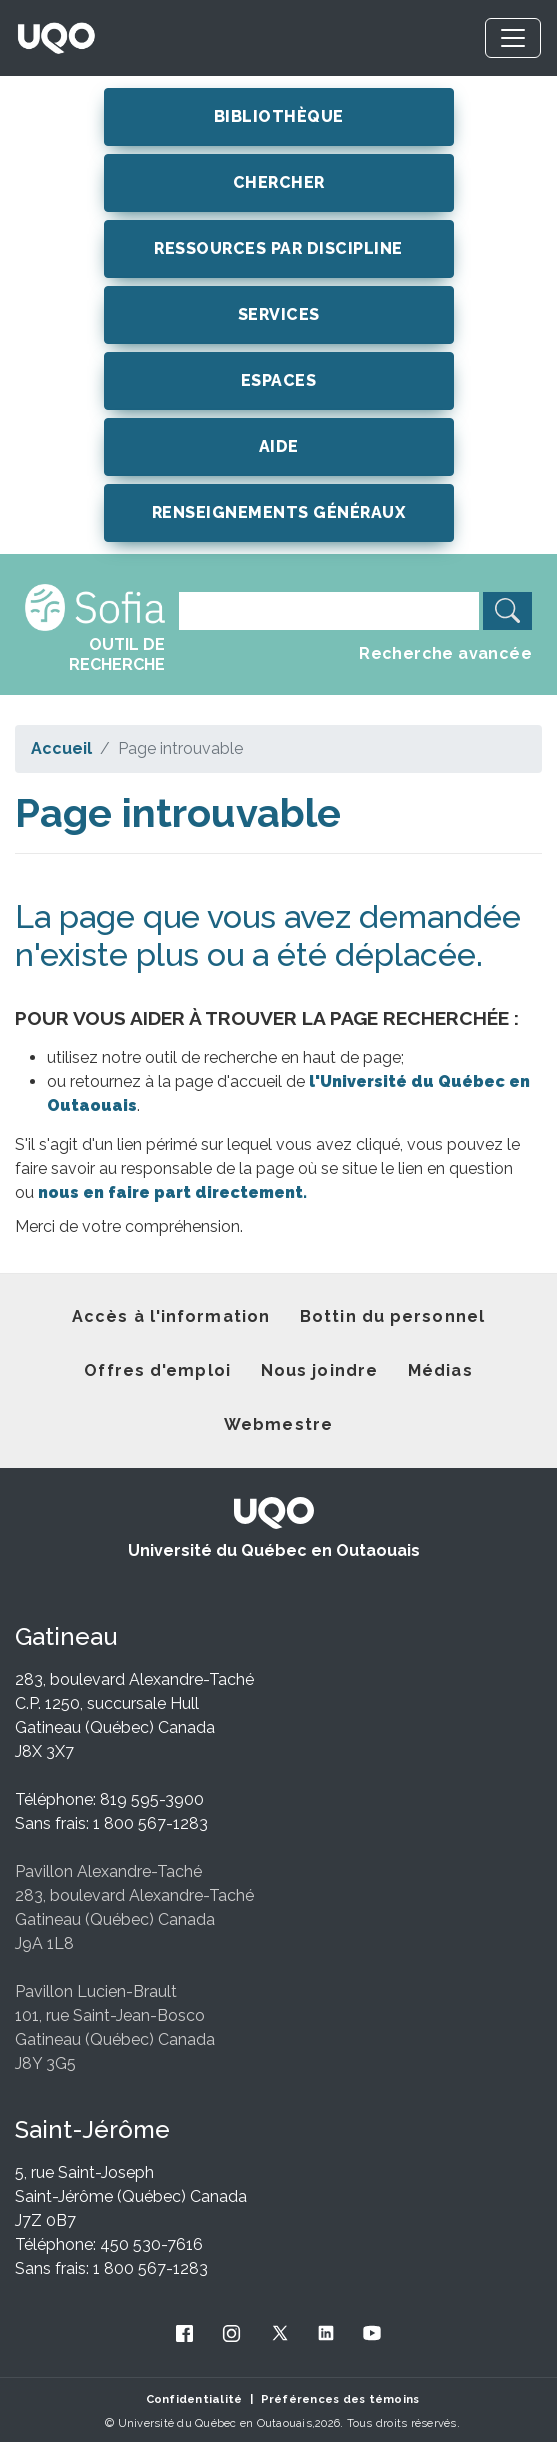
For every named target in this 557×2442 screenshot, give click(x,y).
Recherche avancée (445, 653)
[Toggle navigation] (513, 38)
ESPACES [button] (279, 380)
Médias (440, 1370)
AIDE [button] (279, 446)
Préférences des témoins (340, 2399)
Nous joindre (319, 1370)
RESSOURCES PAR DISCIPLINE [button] (278, 248)
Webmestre (278, 1424)
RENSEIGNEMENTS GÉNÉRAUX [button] (279, 512)
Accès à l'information (171, 1316)
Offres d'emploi (157, 1370)
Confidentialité (194, 2399)
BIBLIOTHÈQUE (279, 116)
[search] (507, 611)
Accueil (61, 748)
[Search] (329, 611)
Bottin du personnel (392, 1316)
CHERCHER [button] (279, 182)
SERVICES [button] (279, 314)
